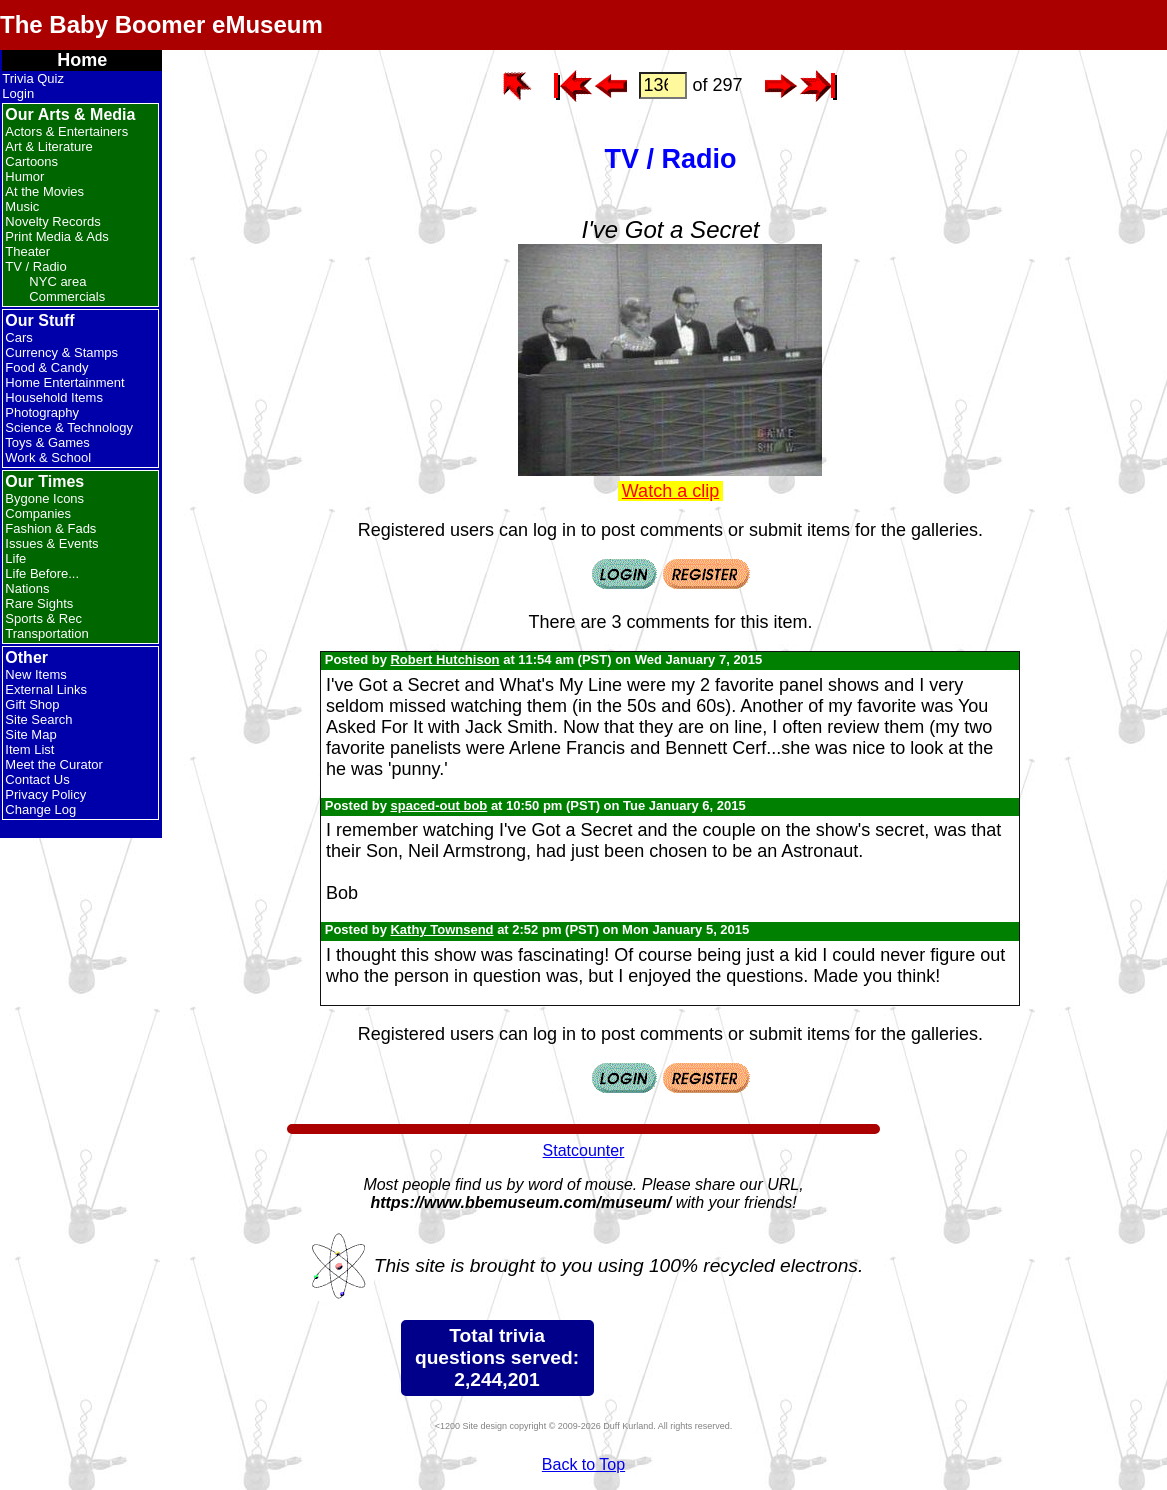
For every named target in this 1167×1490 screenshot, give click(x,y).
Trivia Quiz (33, 78)
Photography (42, 412)
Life (15, 558)
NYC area (57, 281)
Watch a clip (670, 491)
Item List (29, 749)
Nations (27, 588)
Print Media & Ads (56, 236)
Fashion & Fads (50, 528)
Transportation (46, 633)
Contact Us (37, 779)
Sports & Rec (43, 618)
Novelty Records (52, 221)
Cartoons (31, 161)
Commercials (67, 296)
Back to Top (583, 1464)
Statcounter (584, 1150)
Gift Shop (32, 704)
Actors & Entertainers (66, 131)
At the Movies (44, 191)
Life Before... (42, 573)
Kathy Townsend (441, 929)
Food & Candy (46, 367)
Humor (24, 176)
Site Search (38, 719)
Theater (27, 251)
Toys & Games (47, 442)
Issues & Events (51, 543)
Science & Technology (69, 427)
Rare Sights (39, 603)
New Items (35, 674)
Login (18, 93)
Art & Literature (48, 146)
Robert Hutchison (444, 659)
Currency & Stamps (61, 352)
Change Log (40, 809)
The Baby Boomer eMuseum (161, 24)
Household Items (54, 397)
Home (82, 60)
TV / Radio (35, 266)
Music (22, 206)
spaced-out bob (438, 805)
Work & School (48, 457)
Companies (38, 513)
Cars (18, 337)
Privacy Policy (45, 794)
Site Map (30, 734)
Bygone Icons (44, 498)
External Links (46, 689)
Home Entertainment (64, 382)
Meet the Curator (54, 764)
